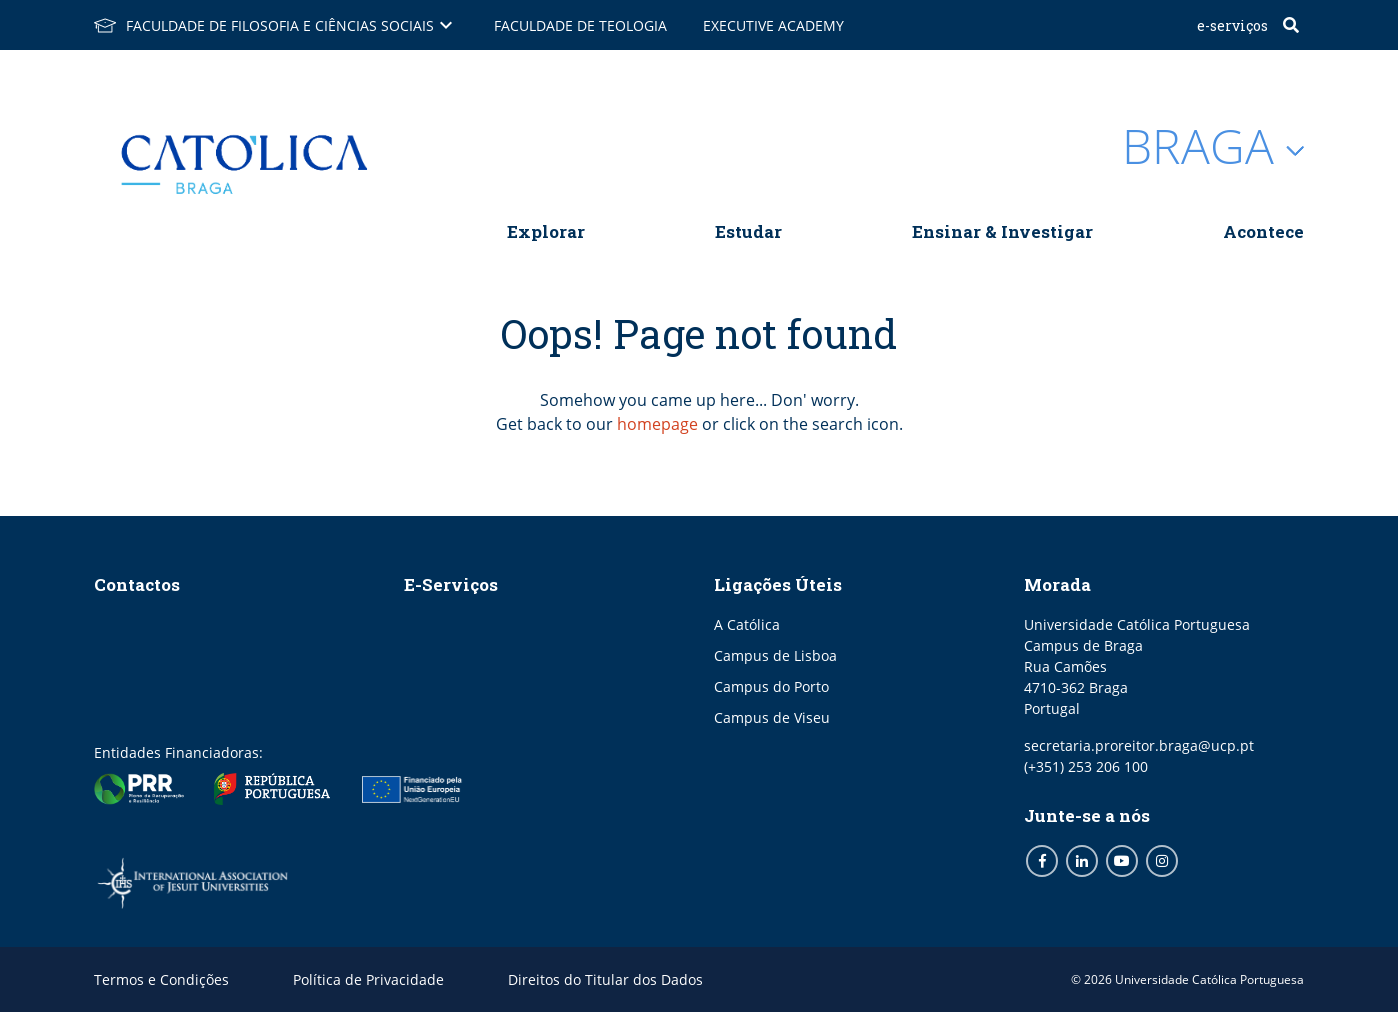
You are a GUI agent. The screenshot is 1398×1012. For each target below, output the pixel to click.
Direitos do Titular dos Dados (605, 979)
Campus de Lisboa (775, 655)
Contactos (137, 584)
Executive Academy (773, 25)
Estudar (748, 231)
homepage (657, 424)
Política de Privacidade (368, 979)
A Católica (747, 624)
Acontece (1263, 231)
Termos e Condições (161, 979)
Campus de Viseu (772, 717)
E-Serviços (1232, 25)
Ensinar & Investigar (1002, 231)
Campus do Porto (771, 686)
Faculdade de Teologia (580, 25)
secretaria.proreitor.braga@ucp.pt (1139, 745)
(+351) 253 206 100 (1086, 766)
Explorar (546, 231)
